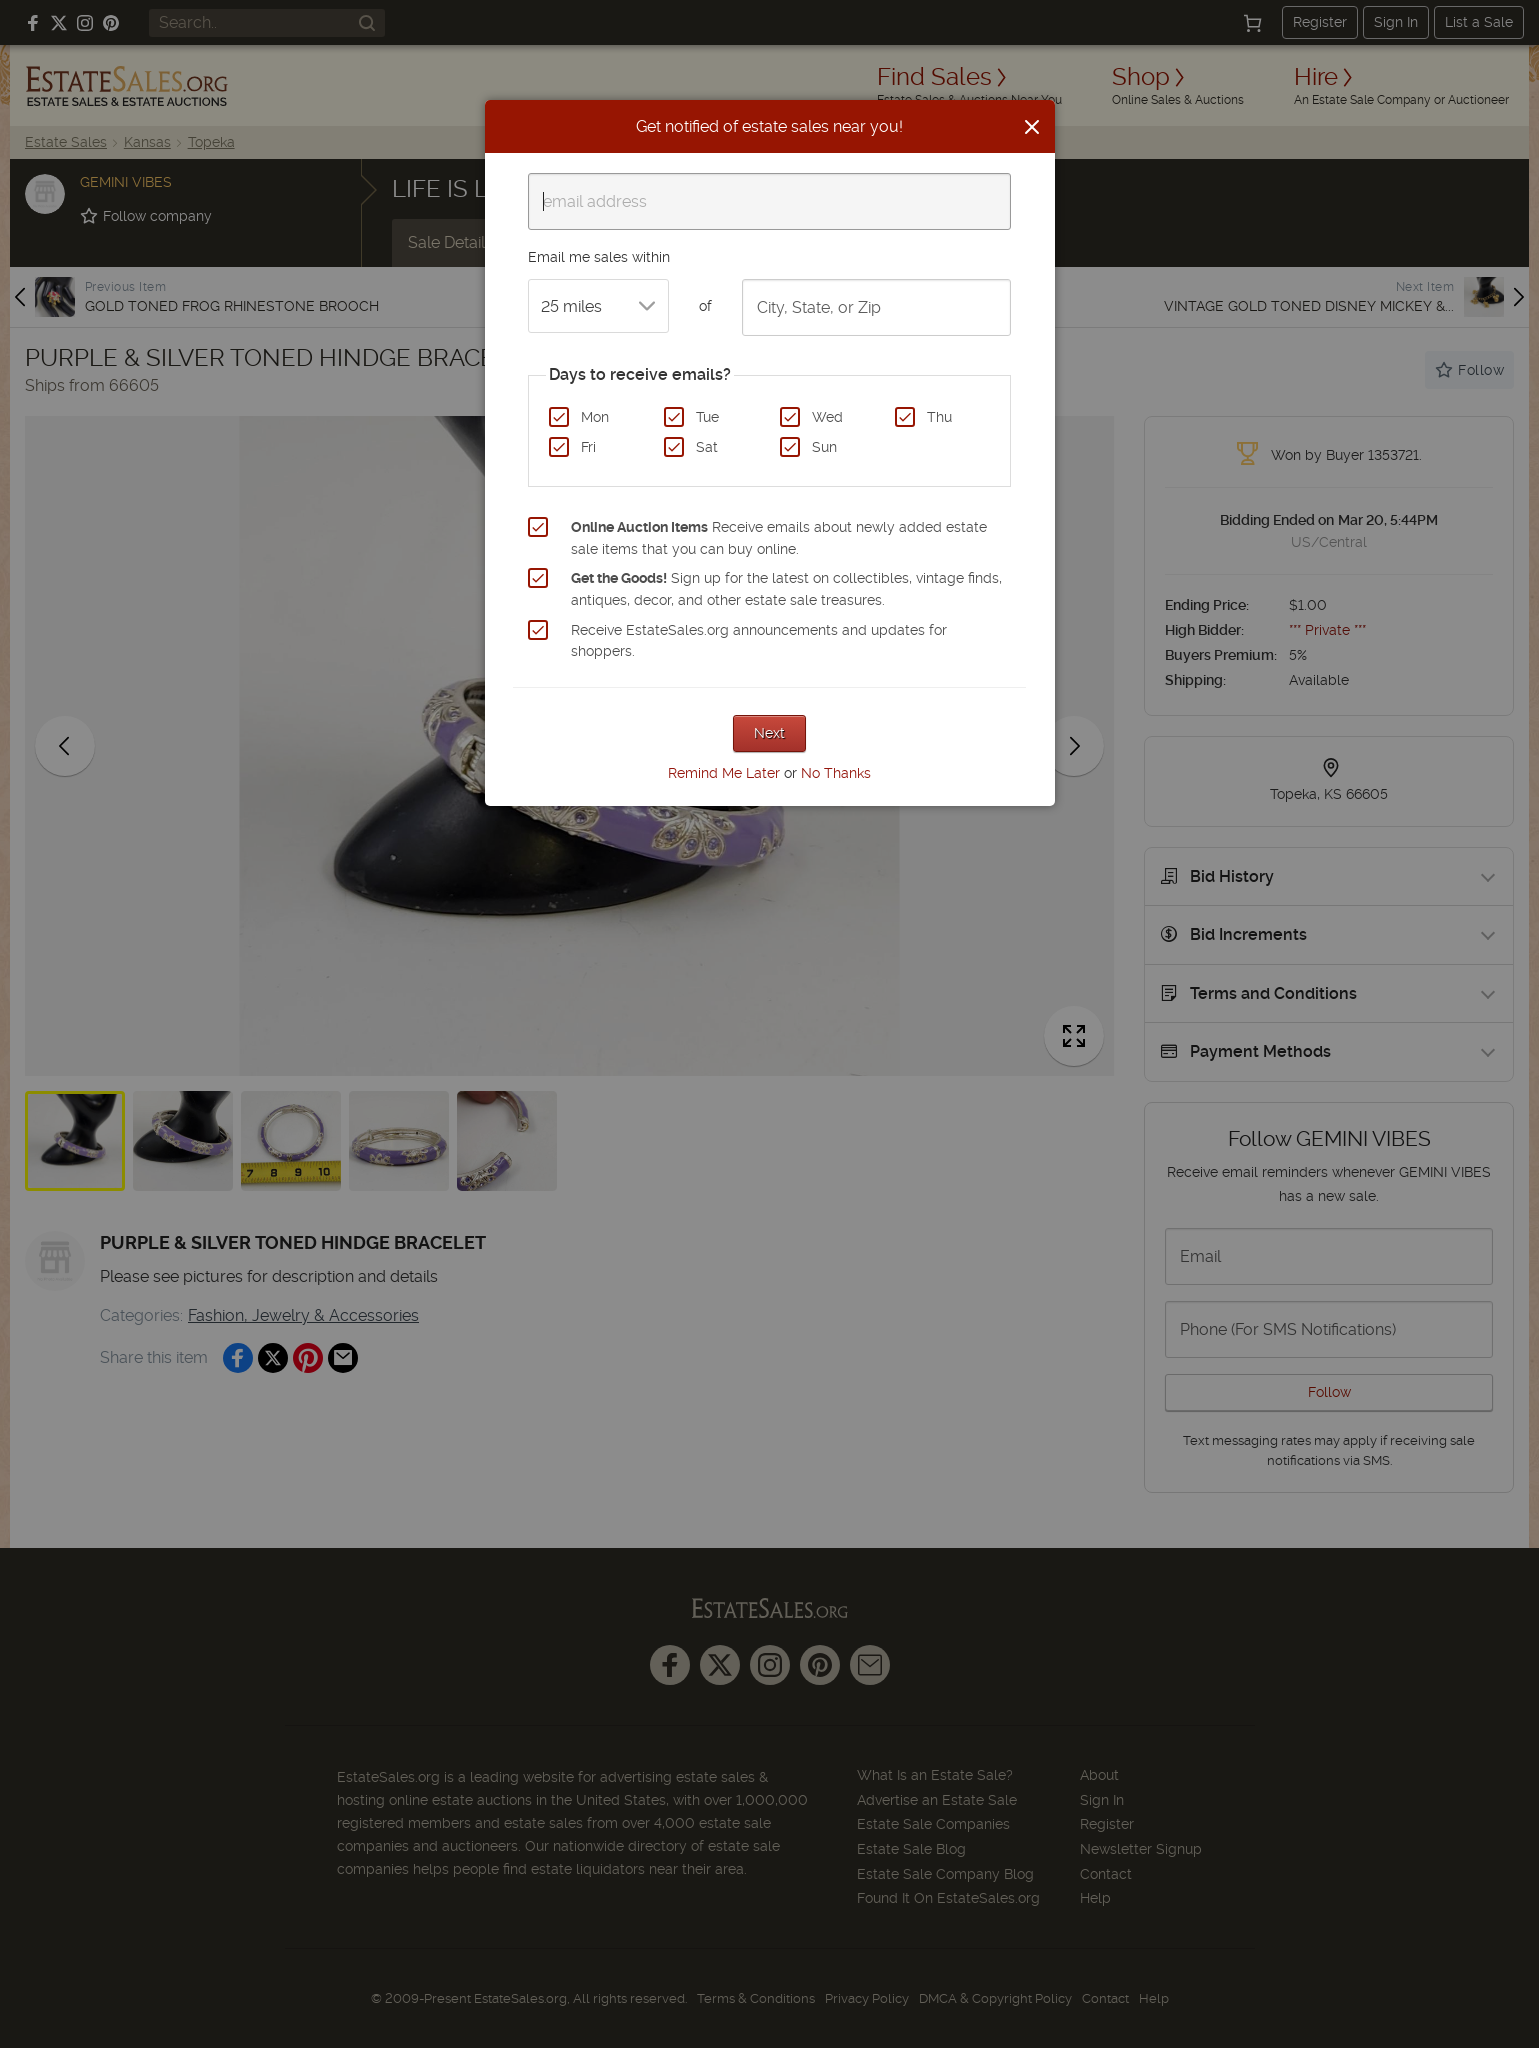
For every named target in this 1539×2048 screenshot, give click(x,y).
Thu (939, 417)
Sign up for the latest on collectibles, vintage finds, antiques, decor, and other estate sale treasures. (786, 589)
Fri (588, 447)
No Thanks (836, 773)
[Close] (1032, 127)
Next (769, 733)
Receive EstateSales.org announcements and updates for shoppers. (759, 641)
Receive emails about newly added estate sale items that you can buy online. (779, 538)
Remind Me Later (724, 773)
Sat (707, 447)
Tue (707, 417)
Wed (827, 417)
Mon (595, 417)
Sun (824, 447)
